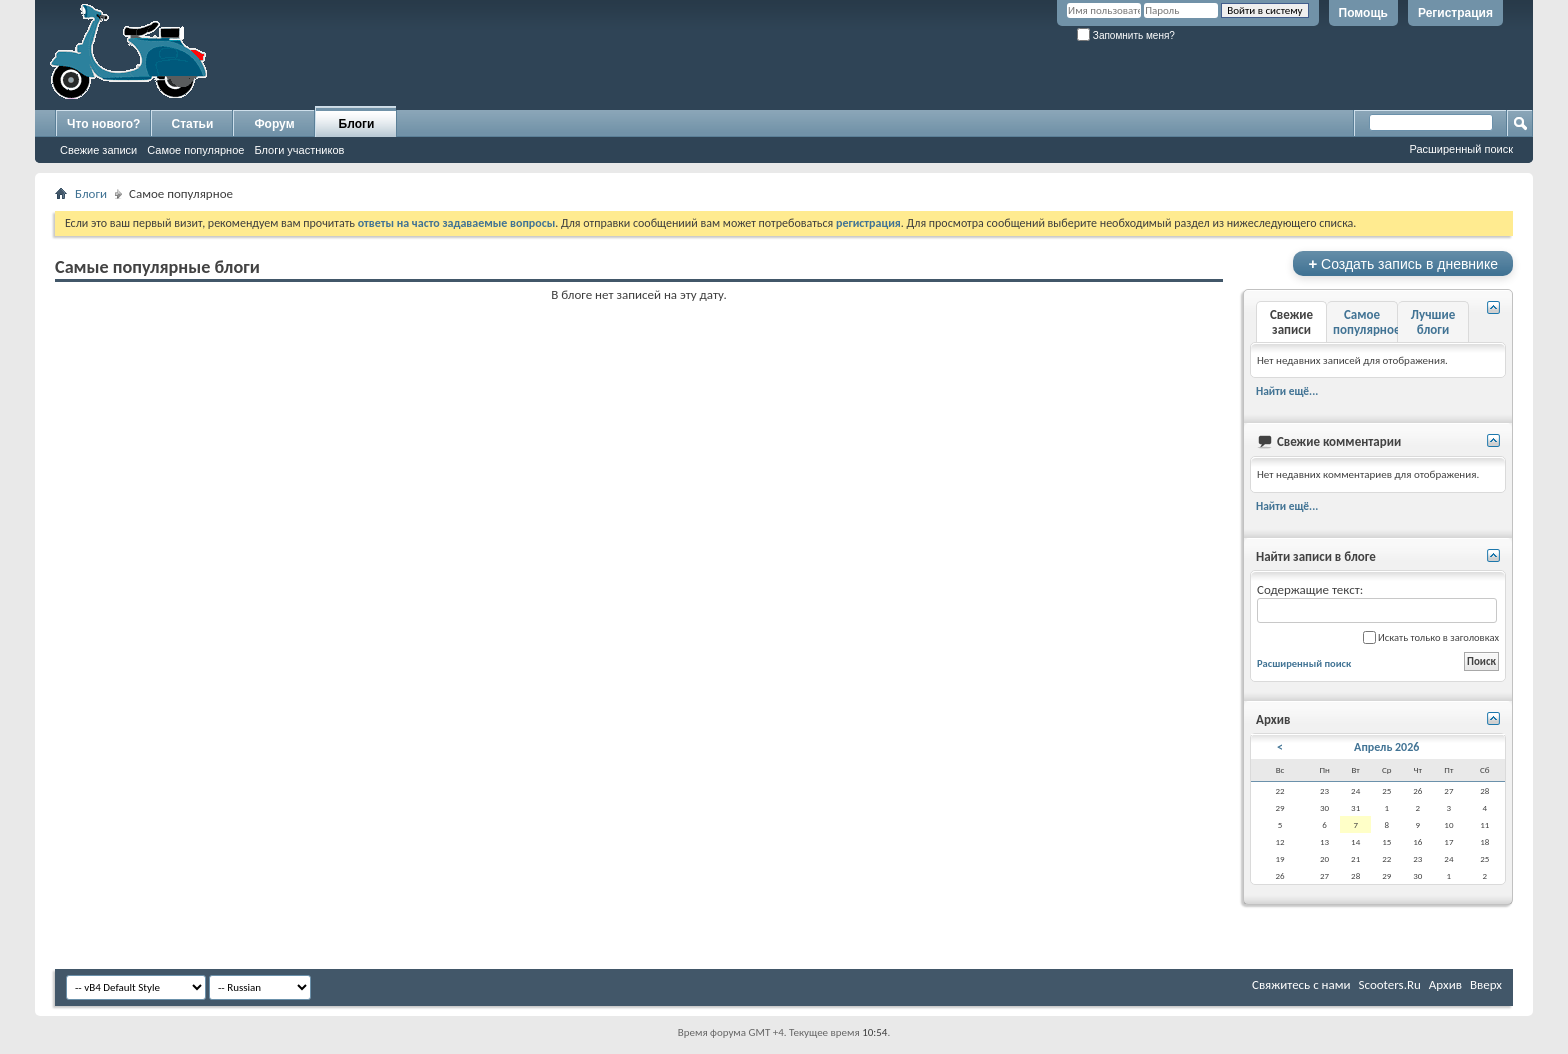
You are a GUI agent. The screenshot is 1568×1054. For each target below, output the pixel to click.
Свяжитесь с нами (1301, 984)
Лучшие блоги (1433, 322)
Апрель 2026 (1386, 747)
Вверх (1486, 984)
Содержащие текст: (1377, 602)
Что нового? (103, 124)
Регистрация (1455, 13)
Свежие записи (98, 150)
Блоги (357, 124)
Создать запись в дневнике (1403, 263)
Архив (1445, 984)
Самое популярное (195, 150)
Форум (274, 124)
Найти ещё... (1287, 391)
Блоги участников (299, 150)
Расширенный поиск (1461, 149)
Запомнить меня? (1126, 35)
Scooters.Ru (1390, 984)
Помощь (1363, 13)
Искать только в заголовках (1431, 637)
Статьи (193, 124)
